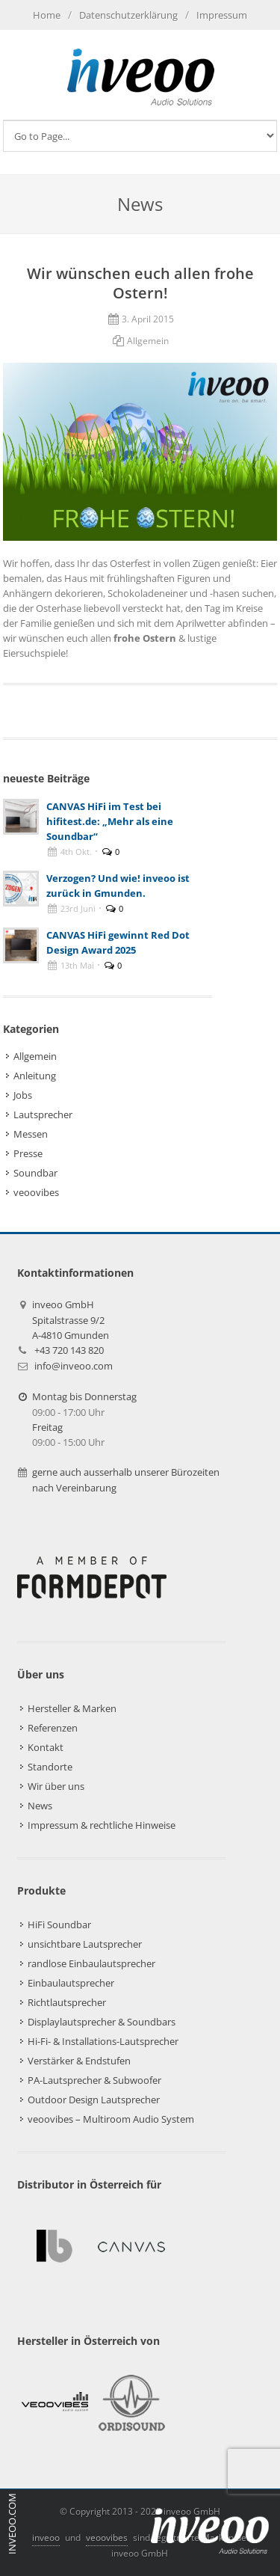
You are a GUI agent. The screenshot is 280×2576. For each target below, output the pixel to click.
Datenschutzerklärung (128, 15)
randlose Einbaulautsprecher (91, 1963)
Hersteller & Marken (72, 1708)
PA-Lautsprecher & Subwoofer (94, 2080)
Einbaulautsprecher (71, 1983)
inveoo (46, 2537)
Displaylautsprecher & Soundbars (101, 2021)
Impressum (221, 15)
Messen (30, 1134)
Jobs (22, 1095)
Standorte (50, 1766)
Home (46, 15)
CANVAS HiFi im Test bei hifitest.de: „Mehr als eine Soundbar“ (109, 821)
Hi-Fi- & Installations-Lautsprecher (103, 2041)
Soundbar (35, 1173)
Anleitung (34, 1075)
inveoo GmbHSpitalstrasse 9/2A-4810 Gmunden (70, 1320)
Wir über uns (56, 1786)
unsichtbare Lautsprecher (85, 1944)
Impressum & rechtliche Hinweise (101, 1825)
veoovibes (36, 1192)
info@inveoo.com (73, 1366)
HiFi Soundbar (59, 1924)
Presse (28, 1153)
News (40, 1805)
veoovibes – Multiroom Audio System (111, 2119)
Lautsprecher (42, 1114)
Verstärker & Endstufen (79, 2060)
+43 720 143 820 (69, 1350)
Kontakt (45, 1747)
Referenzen (53, 1728)
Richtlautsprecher (67, 2002)
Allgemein (148, 340)
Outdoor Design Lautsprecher (94, 2099)
